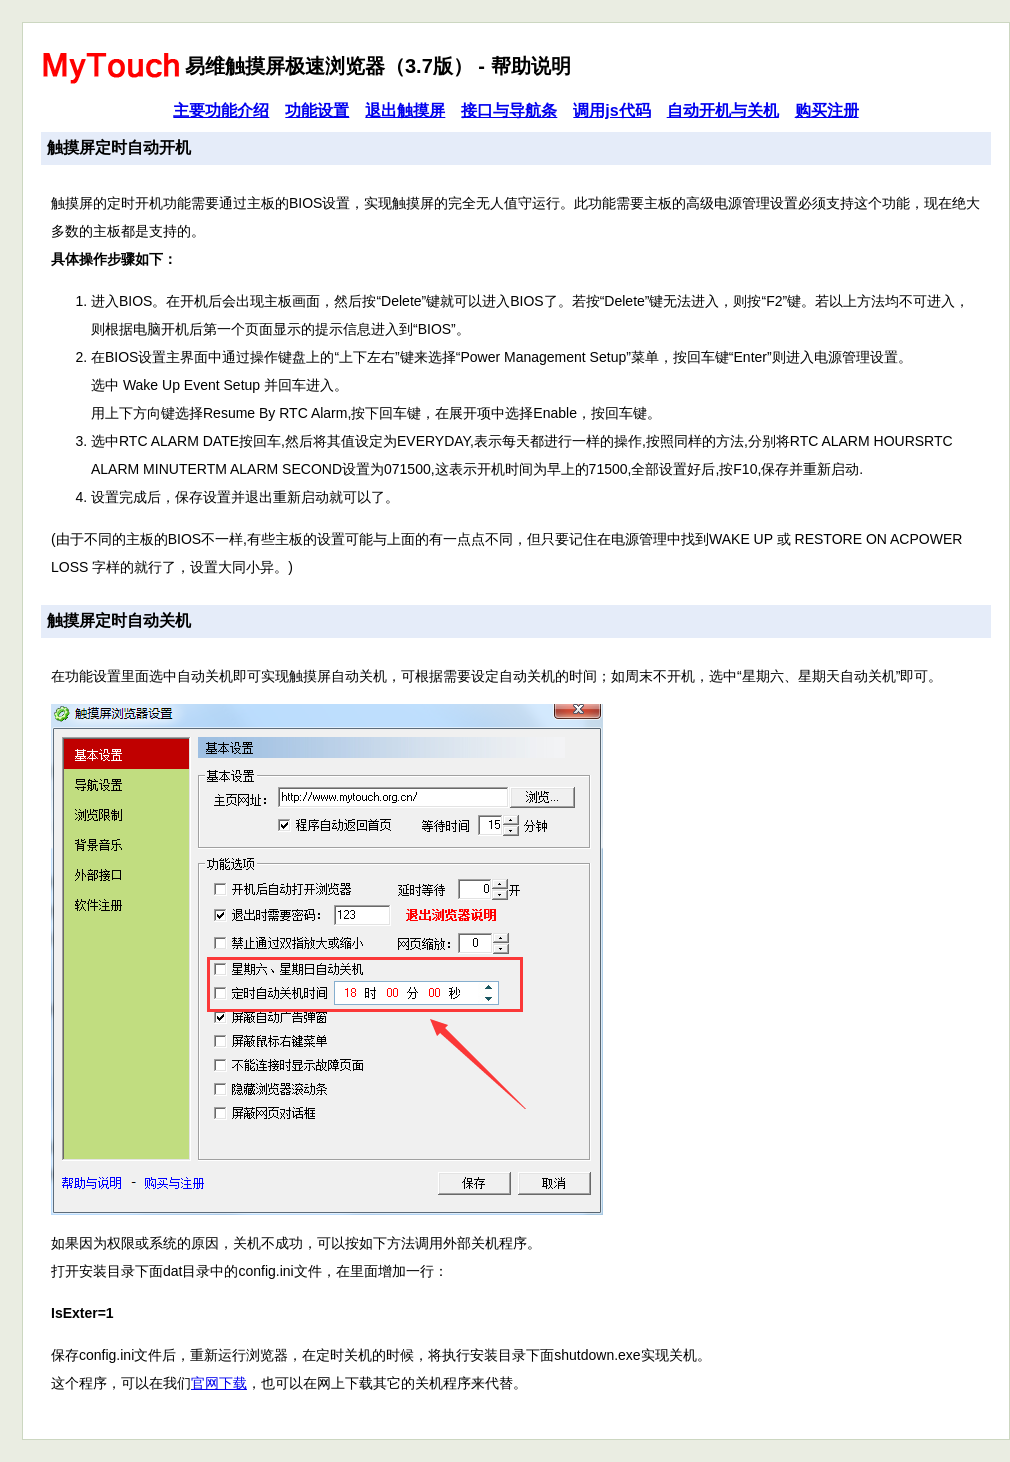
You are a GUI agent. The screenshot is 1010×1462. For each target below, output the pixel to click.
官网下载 (219, 1383)
